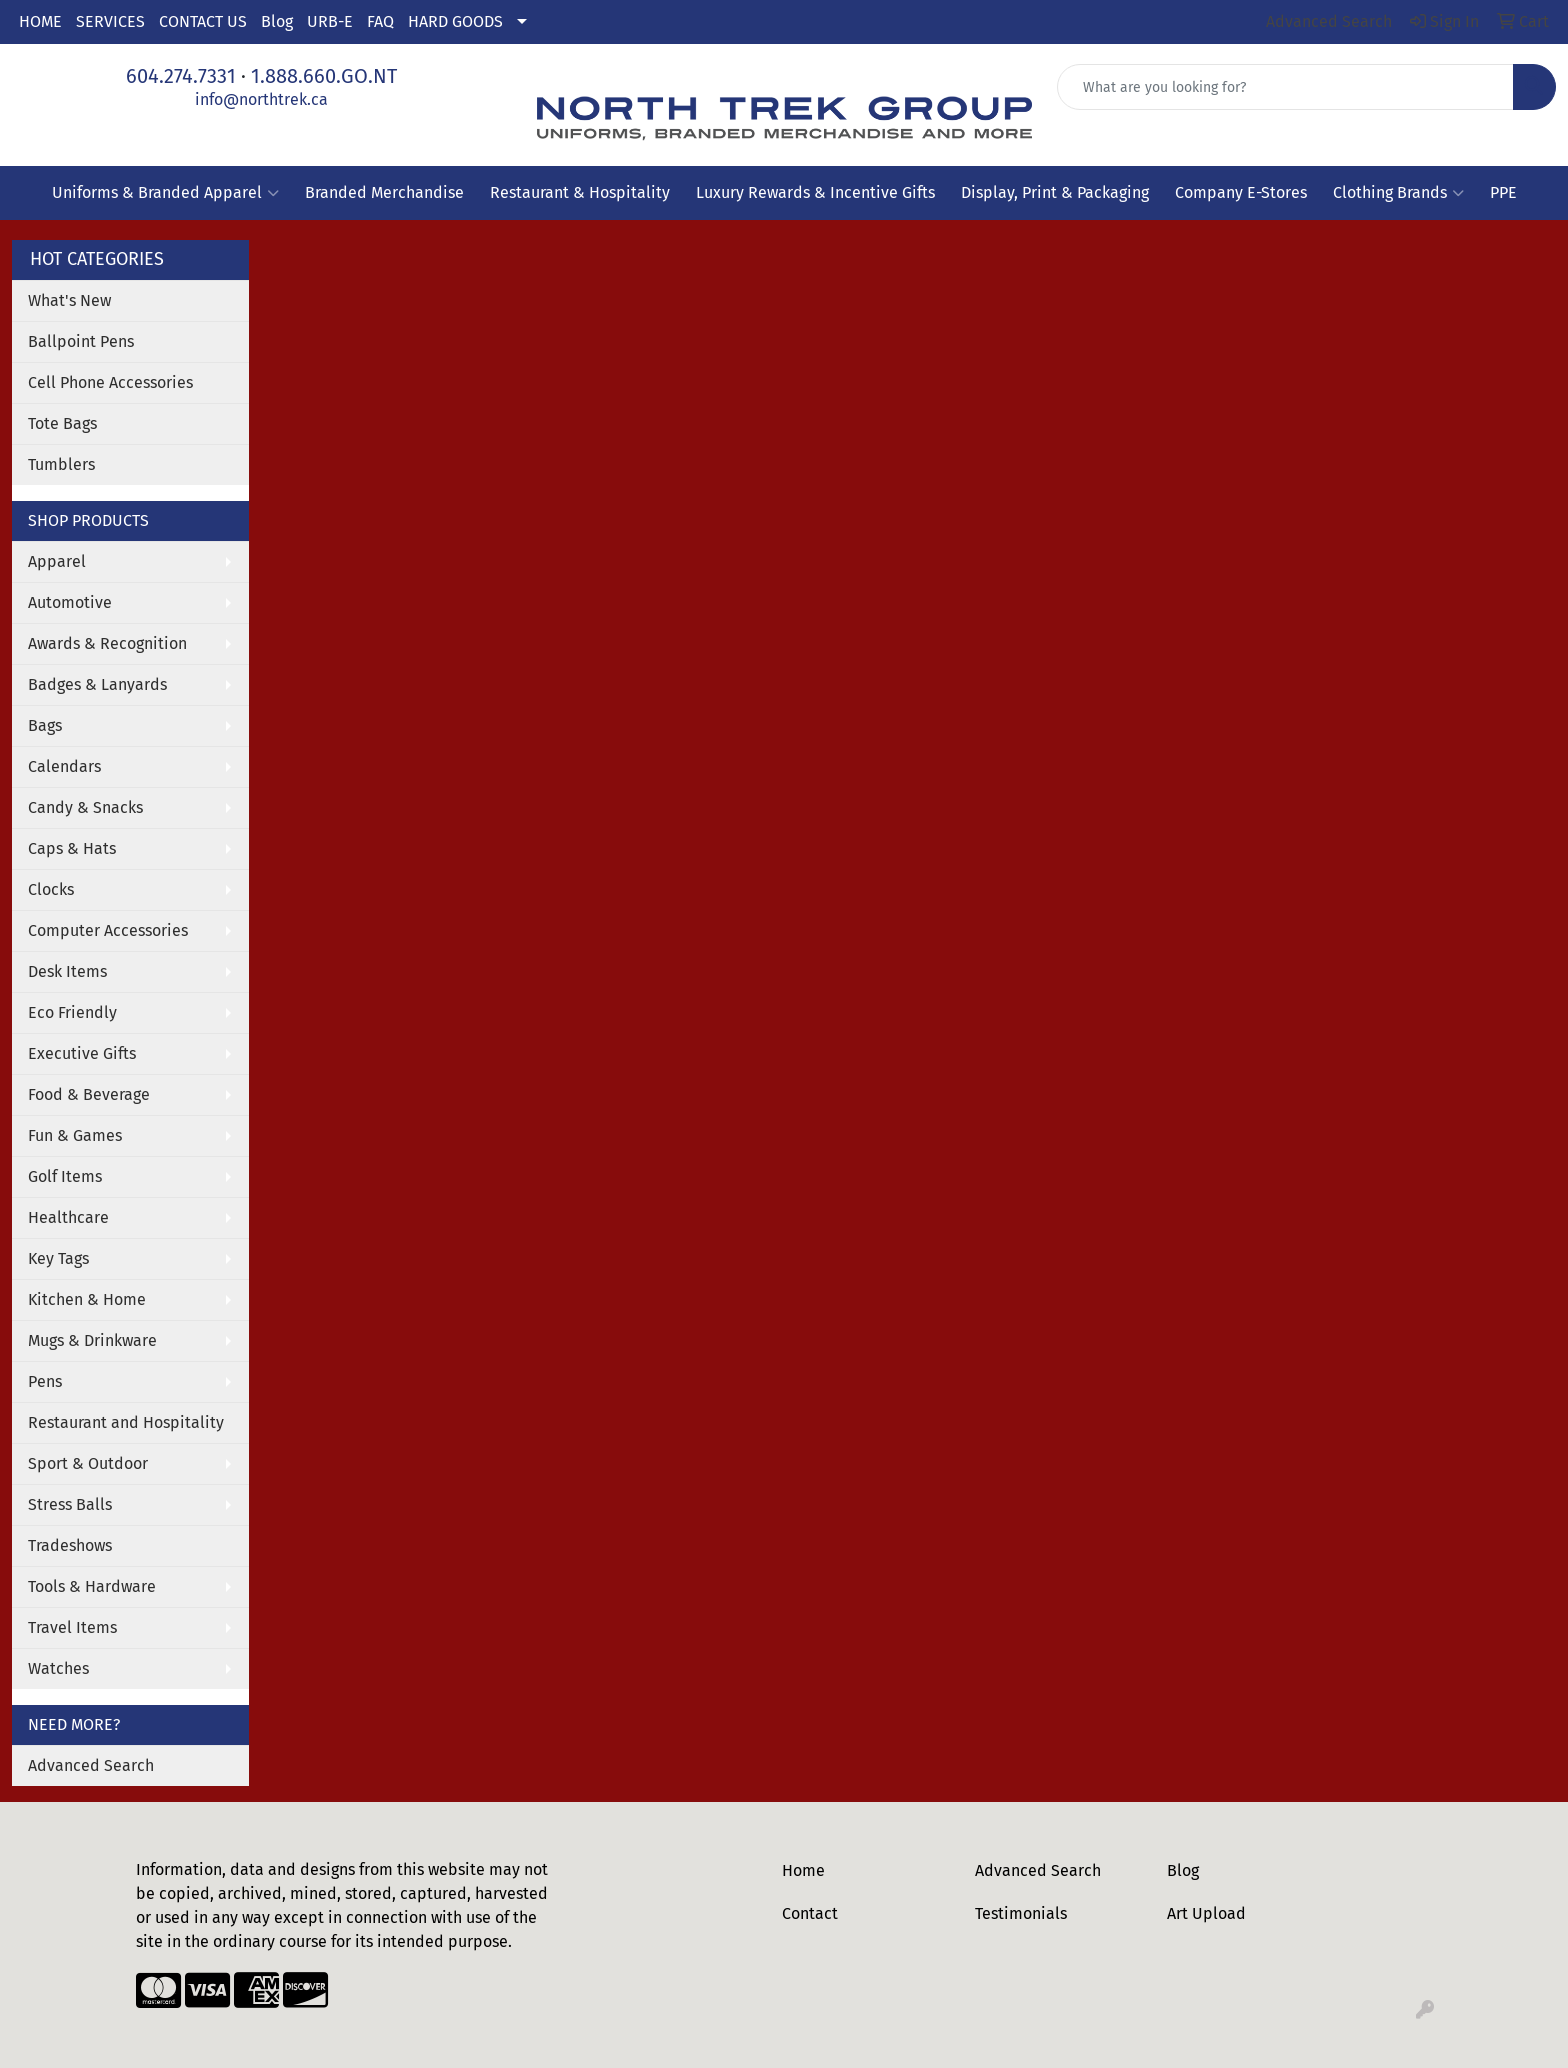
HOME (40, 21)
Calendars (64, 766)
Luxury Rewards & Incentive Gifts (815, 192)
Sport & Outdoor (88, 1463)
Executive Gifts (82, 1053)
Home (803, 1870)
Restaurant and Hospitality (126, 1422)
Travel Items (72, 1627)
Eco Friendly (72, 1012)
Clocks (51, 889)
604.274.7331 (181, 76)
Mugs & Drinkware (92, 1340)
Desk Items (67, 971)
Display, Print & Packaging (1055, 192)
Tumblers (61, 464)
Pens (45, 1381)
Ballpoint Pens (81, 341)
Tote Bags (62, 423)
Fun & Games (75, 1135)
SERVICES (110, 21)
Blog (277, 21)
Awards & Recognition (107, 643)
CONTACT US (203, 21)
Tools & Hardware (92, 1586)
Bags (45, 725)
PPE (1503, 192)
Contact (810, 1913)
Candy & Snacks (85, 807)
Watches (58, 1668)
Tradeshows (70, 1545)
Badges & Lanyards (97, 684)
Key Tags (58, 1258)
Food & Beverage (89, 1094)
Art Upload (1206, 1913)
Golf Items (65, 1176)
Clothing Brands (1398, 193)
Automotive (70, 602)
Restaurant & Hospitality (580, 192)
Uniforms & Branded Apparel (165, 193)
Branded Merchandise (384, 192)
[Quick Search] (1285, 87)
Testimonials (1021, 1913)
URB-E (330, 21)
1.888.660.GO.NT (324, 76)
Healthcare (68, 1217)
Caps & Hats (72, 848)
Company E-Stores (1241, 192)
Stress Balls (70, 1504)
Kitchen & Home (87, 1299)
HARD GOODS (455, 21)
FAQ (380, 21)
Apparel (57, 561)
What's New (69, 300)
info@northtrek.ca (261, 99)
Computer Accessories (108, 930)
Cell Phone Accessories (110, 382)
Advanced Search (91, 1765)
